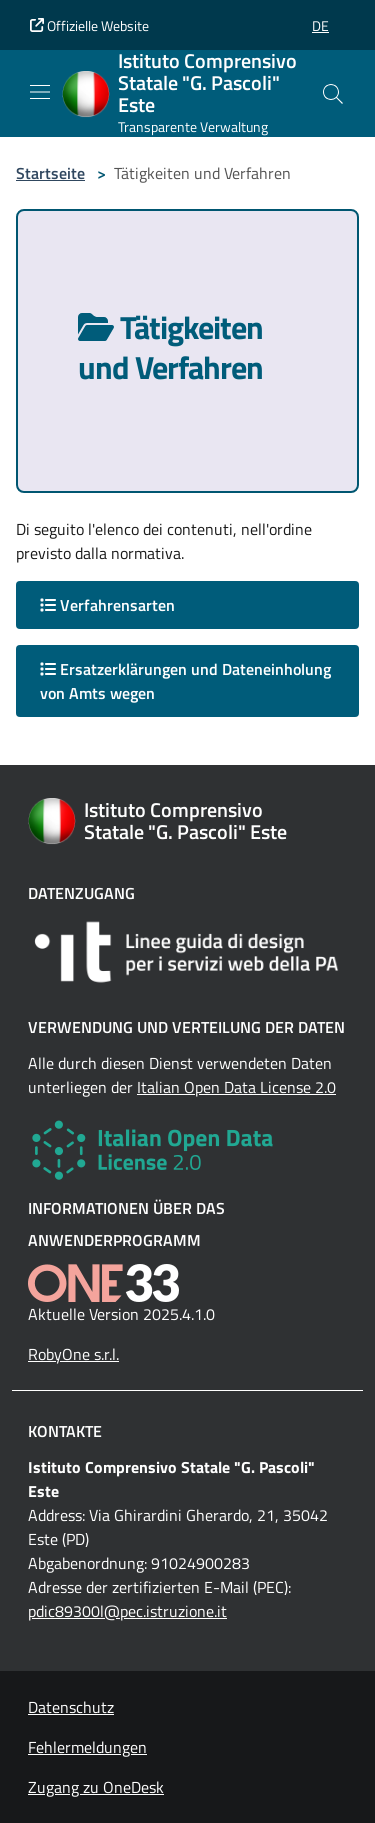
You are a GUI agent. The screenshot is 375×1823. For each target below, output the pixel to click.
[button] (320, 25)
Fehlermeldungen (87, 1747)
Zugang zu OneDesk (96, 1787)
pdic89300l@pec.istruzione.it (127, 1611)
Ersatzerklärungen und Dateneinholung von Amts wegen (185, 681)
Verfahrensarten (107, 605)
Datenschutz (71, 1707)
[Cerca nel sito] (333, 94)
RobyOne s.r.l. (73, 1354)
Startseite (50, 173)
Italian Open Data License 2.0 (236, 1087)
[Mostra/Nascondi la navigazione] (40, 92)
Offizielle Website (89, 25)
